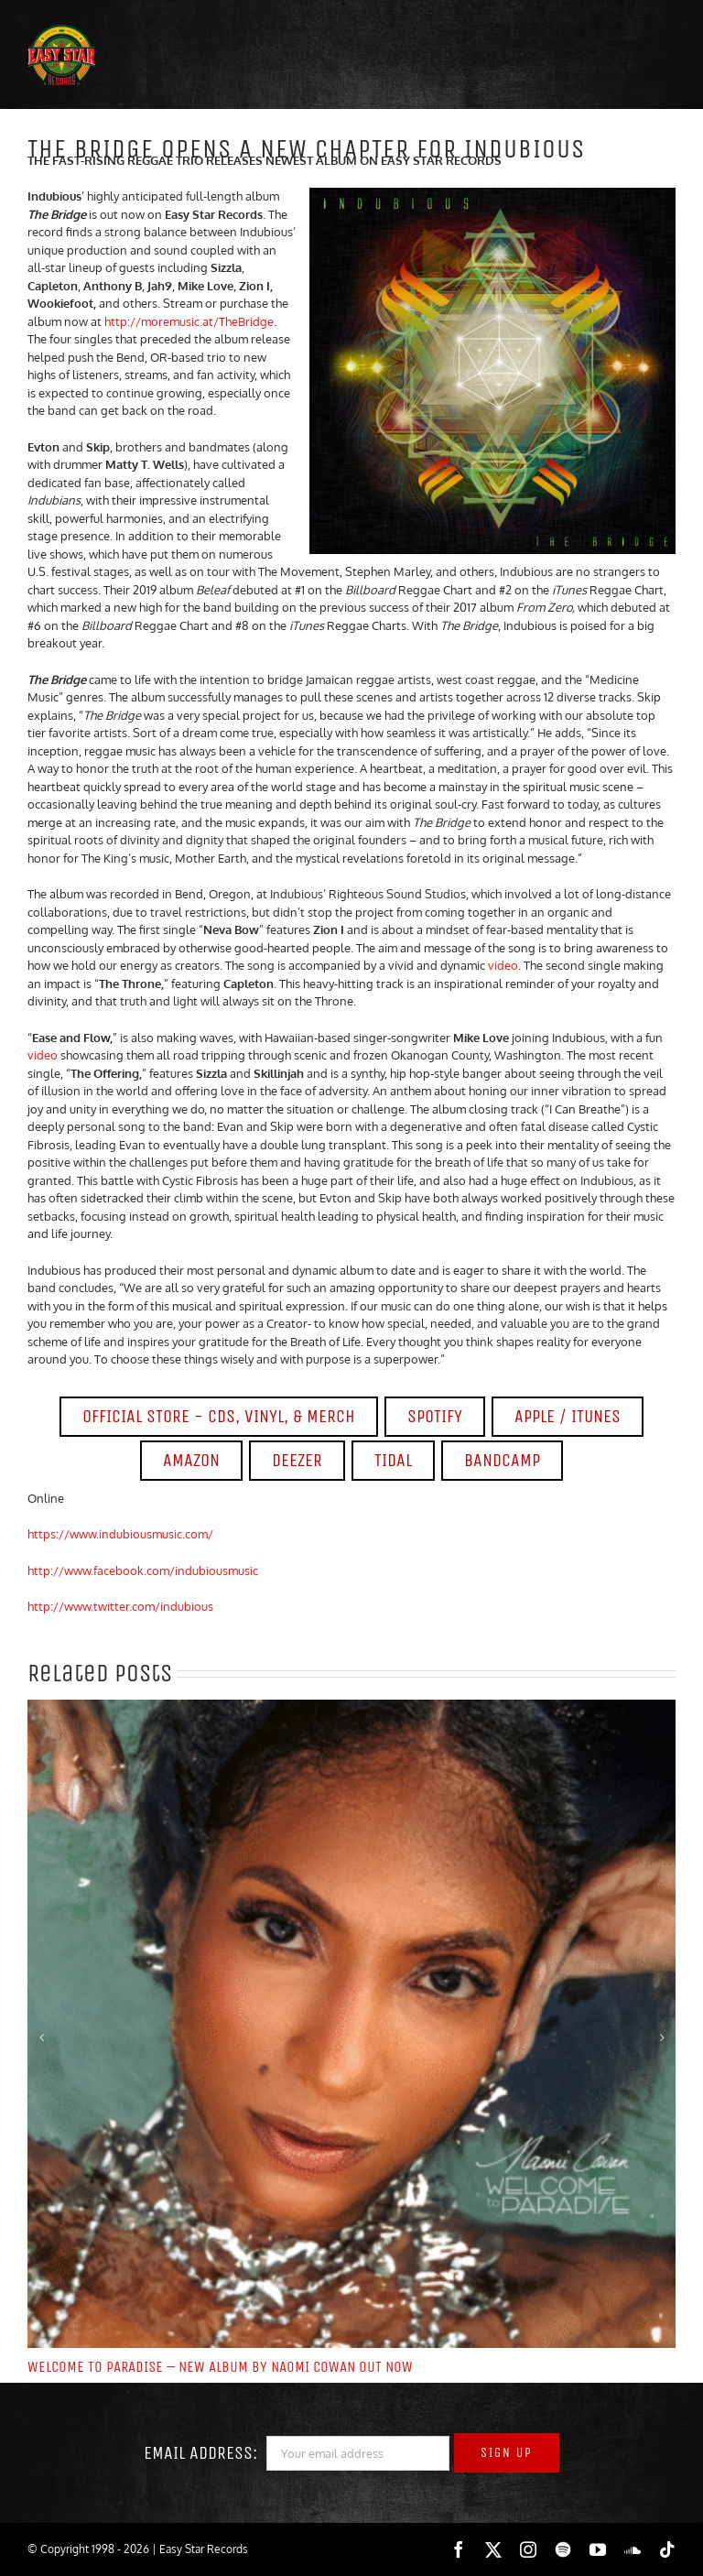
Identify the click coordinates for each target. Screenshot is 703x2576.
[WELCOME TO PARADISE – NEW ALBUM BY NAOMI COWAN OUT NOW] (351, 1707)
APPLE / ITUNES (567, 1416)
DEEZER (297, 1460)
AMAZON (191, 1460)
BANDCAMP (502, 1460)
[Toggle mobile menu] (648, 59)
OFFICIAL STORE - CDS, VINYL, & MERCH (218, 1416)
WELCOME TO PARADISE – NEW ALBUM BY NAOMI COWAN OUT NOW (220, 2366)
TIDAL (393, 1460)
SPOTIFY (434, 1416)
